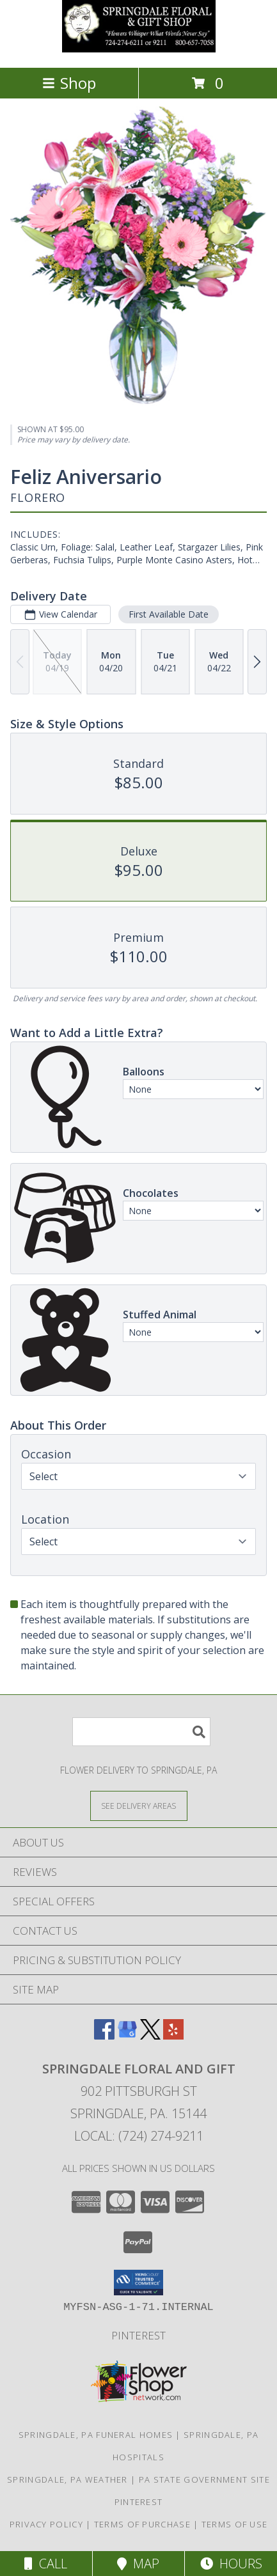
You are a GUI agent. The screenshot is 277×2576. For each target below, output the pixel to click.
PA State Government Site (204, 2479)
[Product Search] (141, 1731)
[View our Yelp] (173, 2035)
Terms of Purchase (142, 2524)
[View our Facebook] (104, 2035)
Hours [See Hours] (231, 2563)
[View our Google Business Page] (127, 2035)
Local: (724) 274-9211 (138, 2135)
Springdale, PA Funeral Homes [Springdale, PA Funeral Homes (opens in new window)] (96, 2434)
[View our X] (150, 2035)
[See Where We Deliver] (138, 1805)
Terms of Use (235, 2524)
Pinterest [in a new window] (138, 2335)
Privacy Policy (46, 2524)
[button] (138, 2282)
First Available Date (169, 614)
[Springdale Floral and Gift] (139, 49)
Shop (69, 82)
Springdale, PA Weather (67, 2479)
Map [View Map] (138, 2563)
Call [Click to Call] (45, 2563)
